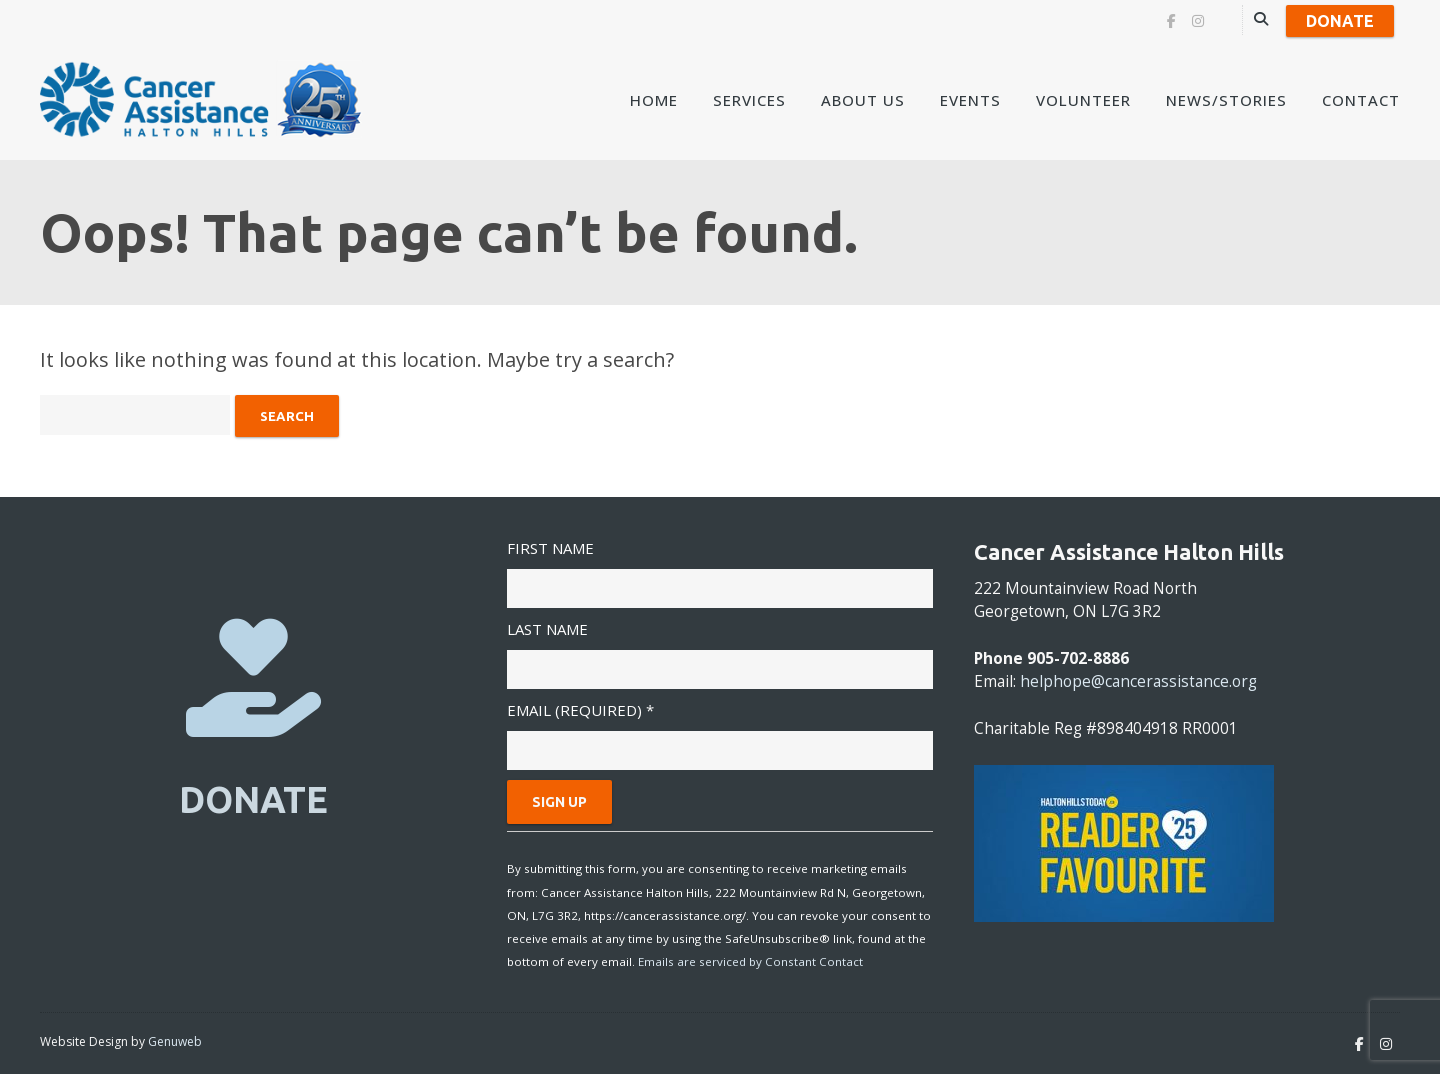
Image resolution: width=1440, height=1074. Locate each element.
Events (970, 100)
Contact (1361, 100)
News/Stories (1226, 100)
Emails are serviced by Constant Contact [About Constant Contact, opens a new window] (750, 961)
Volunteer (1083, 100)
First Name (550, 548)
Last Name (547, 629)
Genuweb (175, 1041)
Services (749, 100)
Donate (1340, 21)
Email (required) (580, 710)
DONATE (253, 799)
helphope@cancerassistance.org (1138, 681)
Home (654, 100)
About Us (863, 100)
